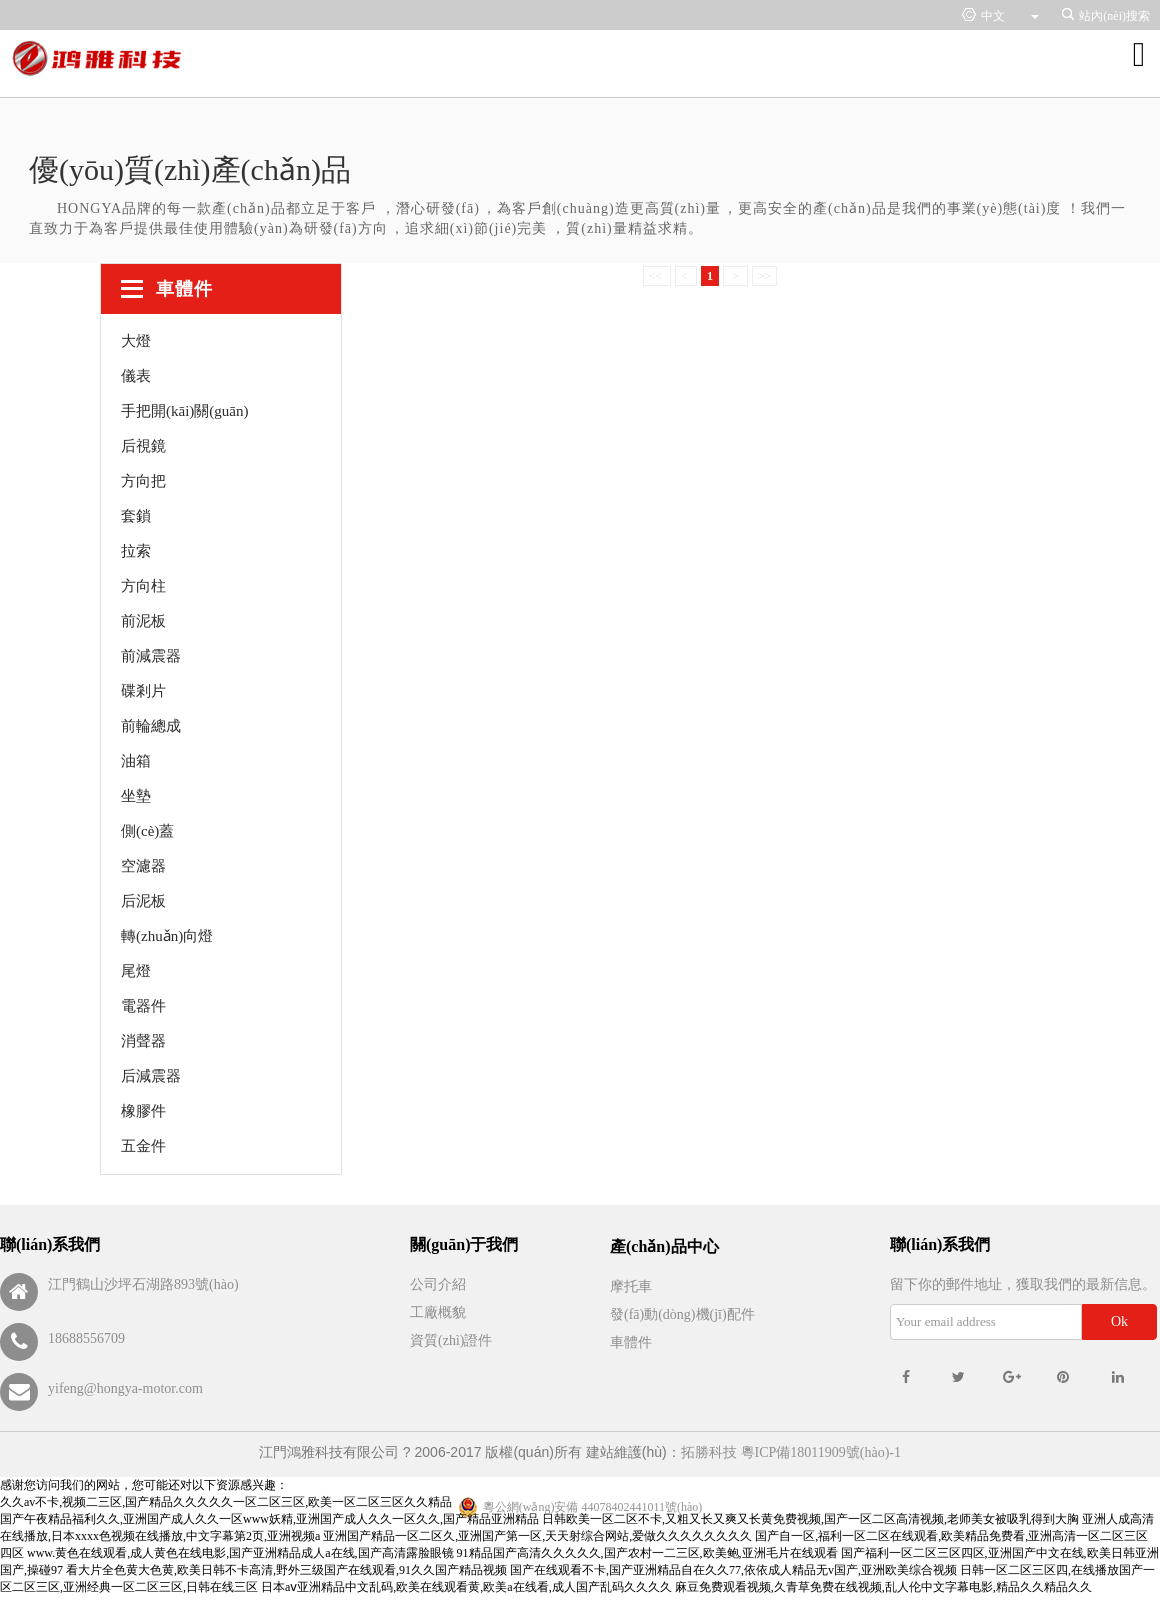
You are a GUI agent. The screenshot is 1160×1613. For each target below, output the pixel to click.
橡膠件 (143, 1111)
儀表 (136, 376)
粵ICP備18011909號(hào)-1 (821, 1452)
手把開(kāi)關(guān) (184, 411)
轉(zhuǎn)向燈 (167, 936)
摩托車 (631, 1286)
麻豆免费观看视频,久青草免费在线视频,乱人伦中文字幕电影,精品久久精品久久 (883, 1587)
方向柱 (143, 586)
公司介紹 (438, 1284)
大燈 (136, 341)
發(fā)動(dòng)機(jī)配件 (682, 1314)
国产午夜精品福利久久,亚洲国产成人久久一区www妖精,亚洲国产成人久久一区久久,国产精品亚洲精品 (269, 1519)
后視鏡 (143, 446)
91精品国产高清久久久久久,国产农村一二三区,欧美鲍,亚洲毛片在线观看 (647, 1553)
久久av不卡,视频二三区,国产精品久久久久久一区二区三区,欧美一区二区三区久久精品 (226, 1502)
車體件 (631, 1342)
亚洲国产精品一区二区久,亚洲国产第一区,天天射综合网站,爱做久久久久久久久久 (537, 1536)
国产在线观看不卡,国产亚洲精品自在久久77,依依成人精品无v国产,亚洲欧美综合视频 (733, 1570)
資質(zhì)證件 (451, 1340)
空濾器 (143, 866)
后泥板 (143, 901)
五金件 (143, 1146)
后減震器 (151, 1076)
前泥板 (143, 621)
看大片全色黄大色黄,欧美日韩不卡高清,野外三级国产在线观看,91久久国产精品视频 (286, 1570)
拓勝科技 (709, 1452)
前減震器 (151, 656)
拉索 (136, 551)
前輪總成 (151, 726)
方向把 (143, 481)
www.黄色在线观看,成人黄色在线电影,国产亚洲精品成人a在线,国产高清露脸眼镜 (240, 1553)
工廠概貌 (438, 1312)
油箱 (136, 761)
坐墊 (136, 796)
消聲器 (143, 1041)
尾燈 (136, 971)
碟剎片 (143, 691)
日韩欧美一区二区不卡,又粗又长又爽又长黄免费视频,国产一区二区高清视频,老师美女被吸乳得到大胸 (810, 1519)
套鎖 (136, 516)
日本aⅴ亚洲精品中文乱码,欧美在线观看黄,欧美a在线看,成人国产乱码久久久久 (466, 1587)
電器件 (143, 1006)
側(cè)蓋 (147, 831)
